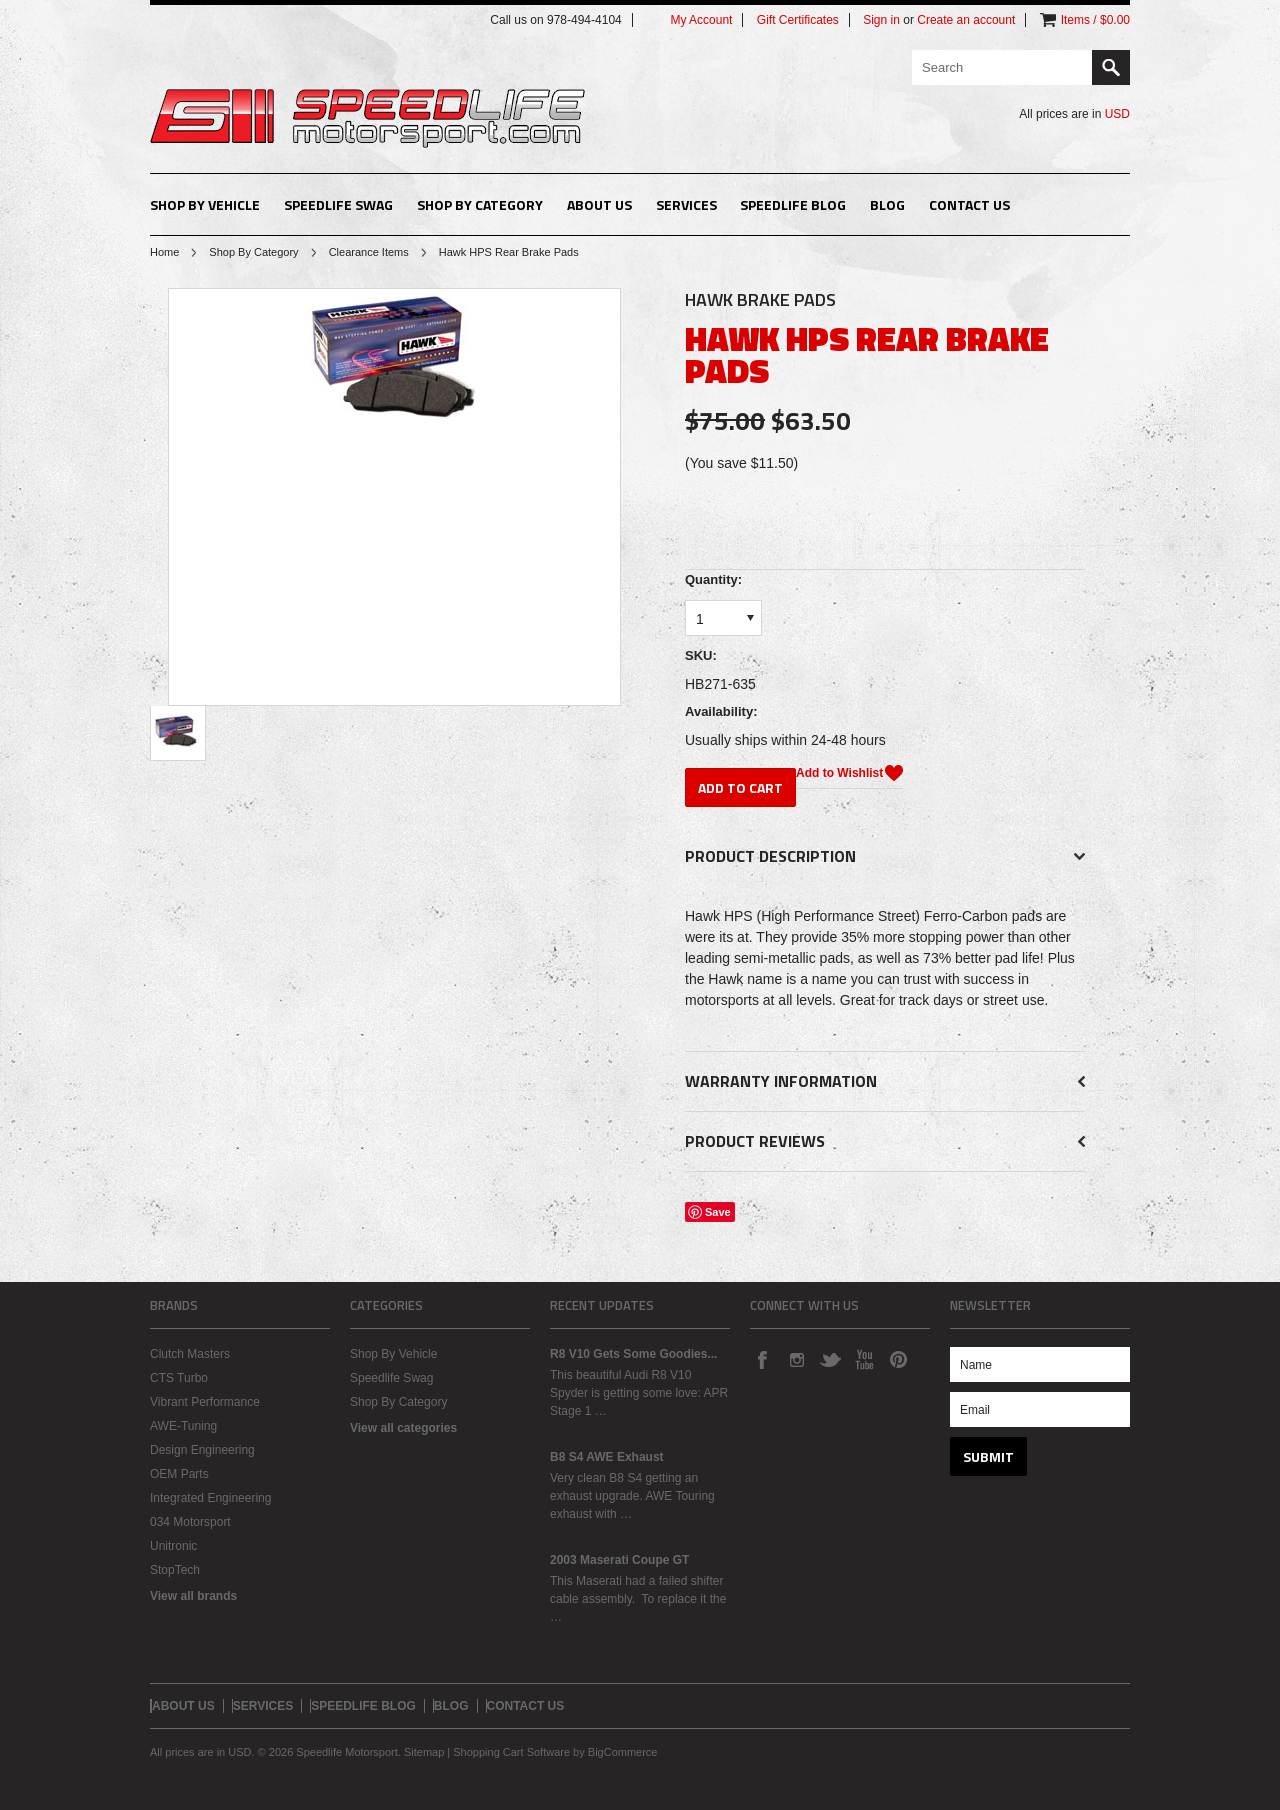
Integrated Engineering (210, 1498)
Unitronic (173, 1546)
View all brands (193, 1596)
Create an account (966, 20)
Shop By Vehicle (205, 204)
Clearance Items (369, 252)
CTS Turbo (179, 1378)
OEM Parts (179, 1474)
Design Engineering (202, 1450)
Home (164, 252)
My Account (701, 20)
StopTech (175, 1570)
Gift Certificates (798, 20)
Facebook (762, 1359)
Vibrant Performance (205, 1402)
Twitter (830, 1359)
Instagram (796, 1359)
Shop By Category (480, 204)
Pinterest (898, 1359)
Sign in (881, 20)
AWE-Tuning (183, 1426)
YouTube (864, 1359)
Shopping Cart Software (511, 1752)
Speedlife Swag (338, 204)
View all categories (403, 1428)
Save (718, 1212)
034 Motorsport (190, 1522)
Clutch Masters (190, 1354)
